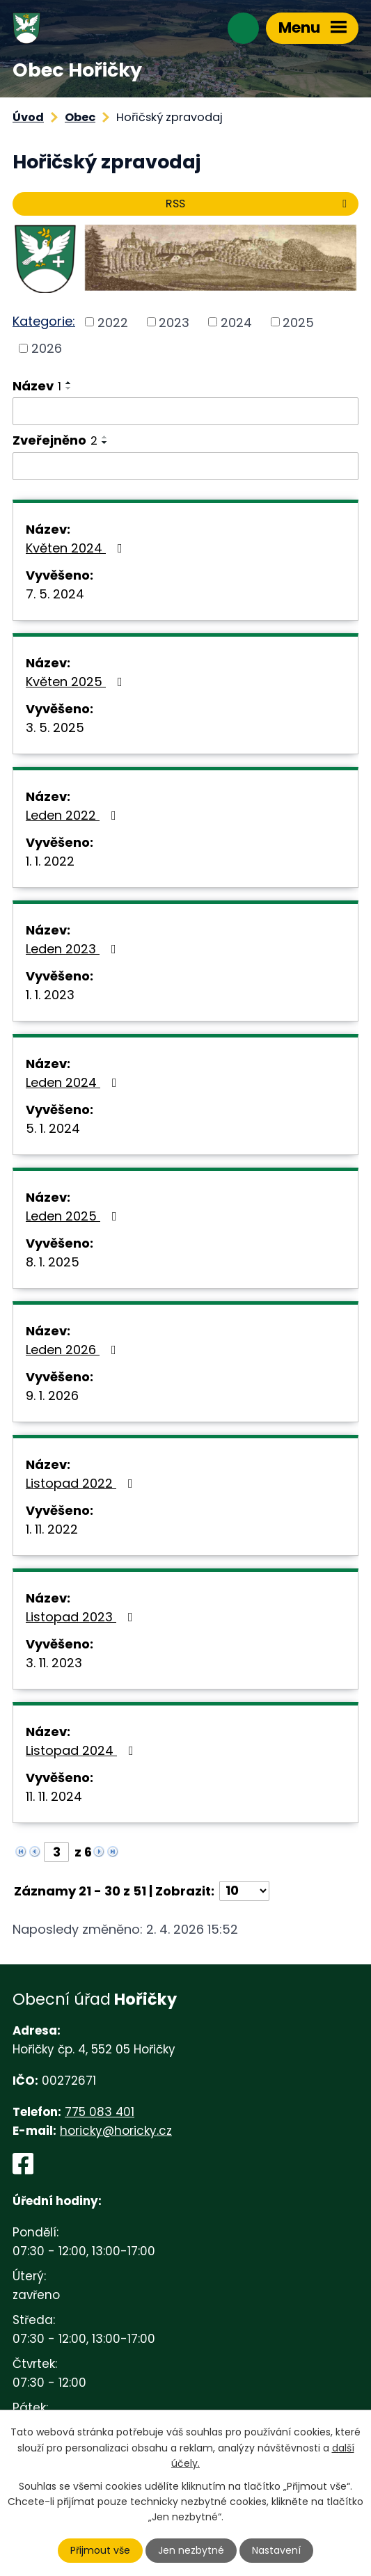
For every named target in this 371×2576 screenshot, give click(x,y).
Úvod (28, 117)
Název (37, 386)
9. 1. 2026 (52, 1395)
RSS (259, 204)
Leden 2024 (74, 1082)
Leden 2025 (74, 1216)
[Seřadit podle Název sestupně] (69, 388)
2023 (174, 322)
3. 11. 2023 (54, 1662)
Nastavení (276, 2550)
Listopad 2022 (82, 1483)
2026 (46, 348)
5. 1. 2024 (53, 1128)
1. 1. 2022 (50, 861)
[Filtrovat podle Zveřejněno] (185, 466)
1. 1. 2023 (50, 994)
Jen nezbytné (191, 2550)
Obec (80, 117)
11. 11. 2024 (54, 1796)
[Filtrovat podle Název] (185, 411)
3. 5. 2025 (55, 727)
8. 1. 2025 (52, 1262)
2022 (112, 322)
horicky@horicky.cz (116, 2130)
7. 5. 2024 (55, 594)
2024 (236, 322)
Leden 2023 (74, 948)
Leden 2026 (74, 1349)
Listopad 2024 (82, 1750)
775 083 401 (99, 2112)
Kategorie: (44, 321)
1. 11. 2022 (52, 1529)
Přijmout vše (100, 2550)
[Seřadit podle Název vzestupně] (69, 382)
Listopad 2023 (82, 1616)
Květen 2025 (77, 681)
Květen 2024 (77, 548)
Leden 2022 (74, 815)
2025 (298, 322)
